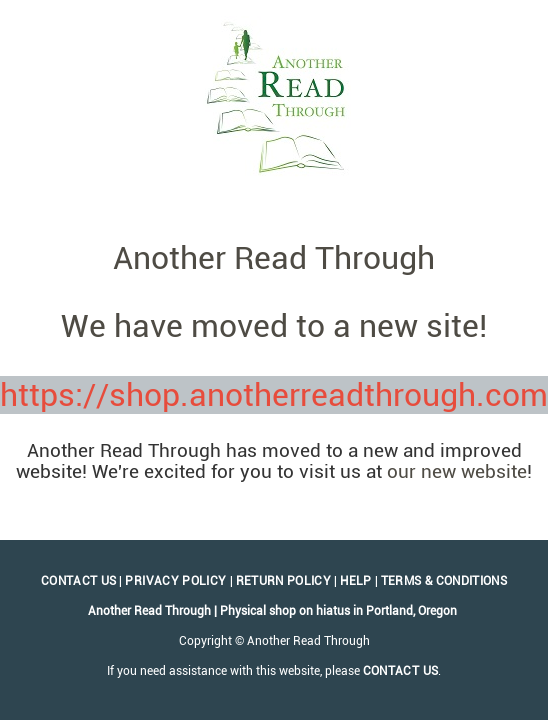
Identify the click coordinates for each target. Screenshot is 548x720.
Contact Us (79, 581)
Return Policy (284, 581)
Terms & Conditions (444, 581)
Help (355, 581)
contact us (401, 671)
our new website (457, 471)
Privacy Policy (175, 581)
